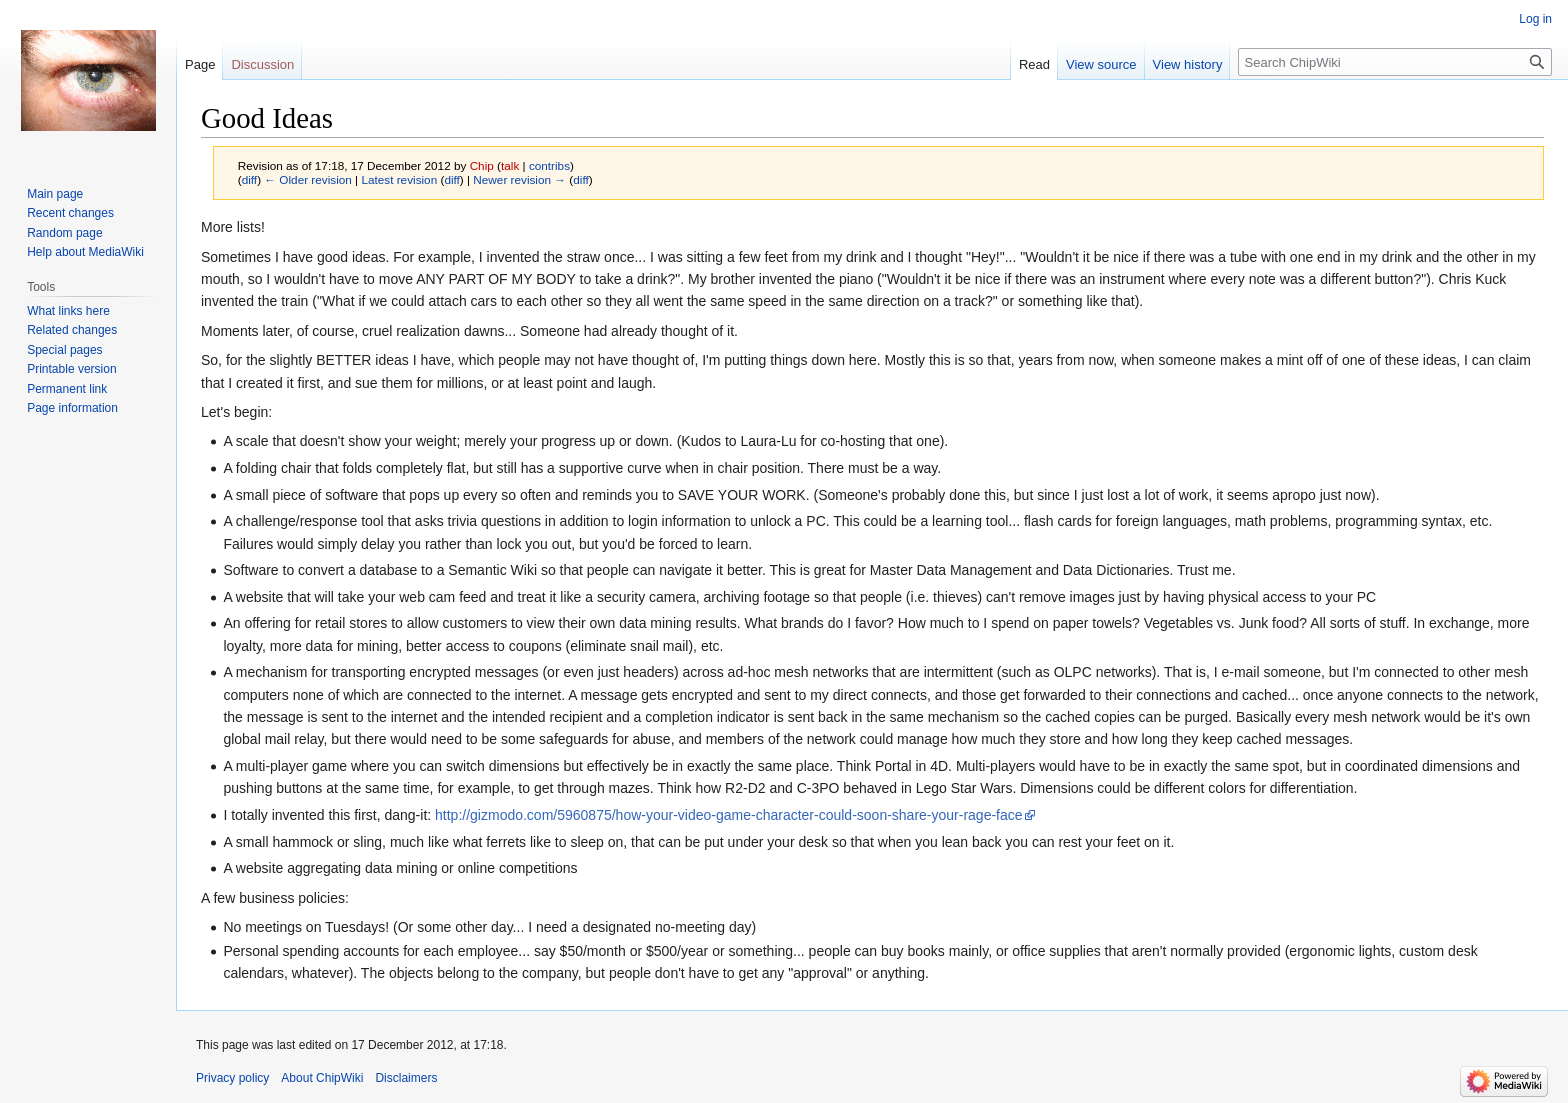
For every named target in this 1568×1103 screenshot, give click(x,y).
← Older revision (308, 179)
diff (249, 179)
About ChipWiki (322, 1078)
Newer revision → (519, 179)
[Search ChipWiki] (1395, 62)
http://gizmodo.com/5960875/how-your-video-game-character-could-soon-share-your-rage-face (729, 815)
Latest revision (399, 179)
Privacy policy (232, 1078)
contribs (549, 165)
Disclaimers (406, 1078)
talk (510, 165)
